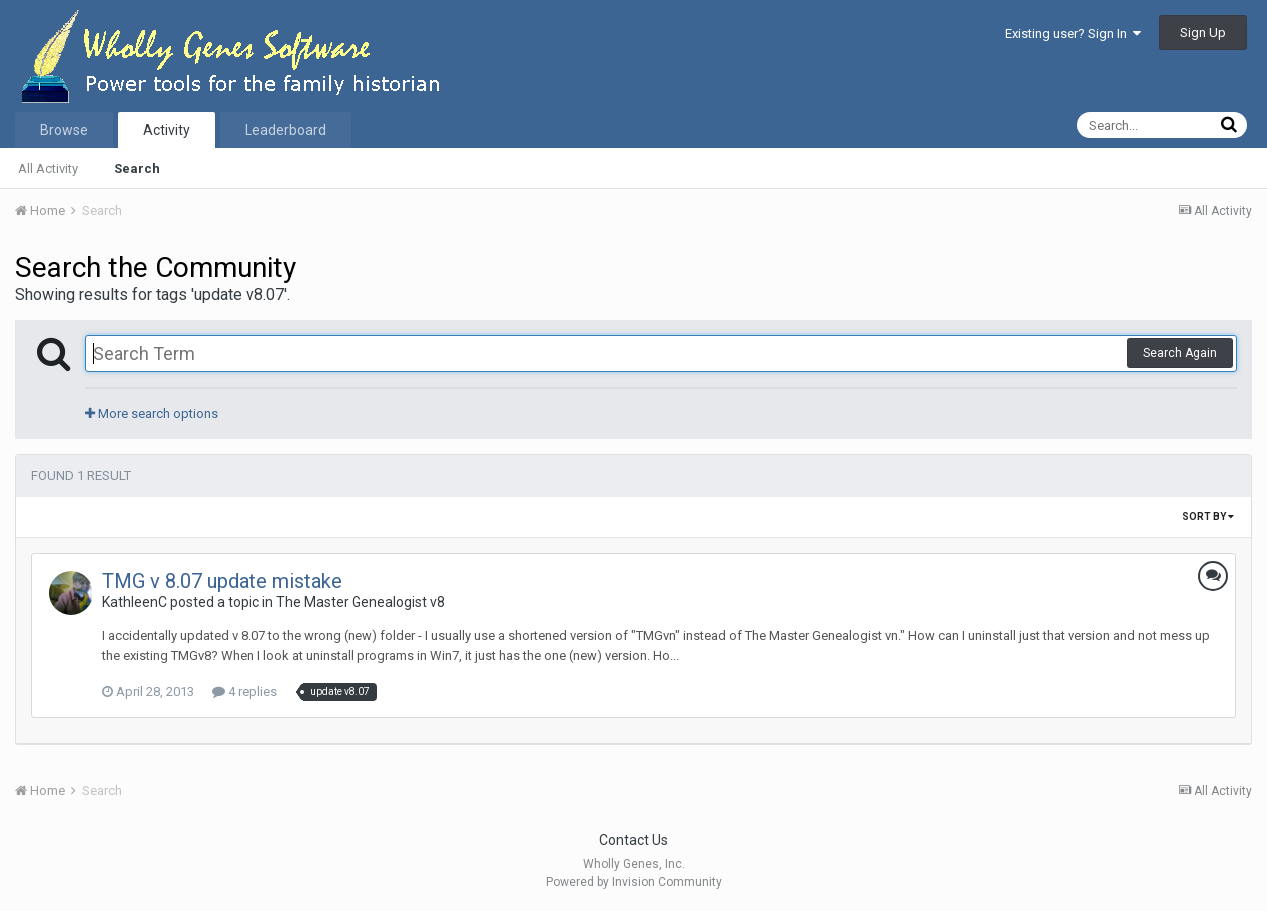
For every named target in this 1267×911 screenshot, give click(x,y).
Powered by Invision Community (634, 882)
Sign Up (1203, 32)
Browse (64, 130)
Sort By (1208, 516)
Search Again (1180, 353)
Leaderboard (285, 130)
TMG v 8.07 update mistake (222, 581)
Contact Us (633, 840)
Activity (166, 130)
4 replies (244, 691)
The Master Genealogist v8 (360, 602)
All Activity (48, 168)
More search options (151, 413)
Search (137, 168)
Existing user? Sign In (1073, 33)
